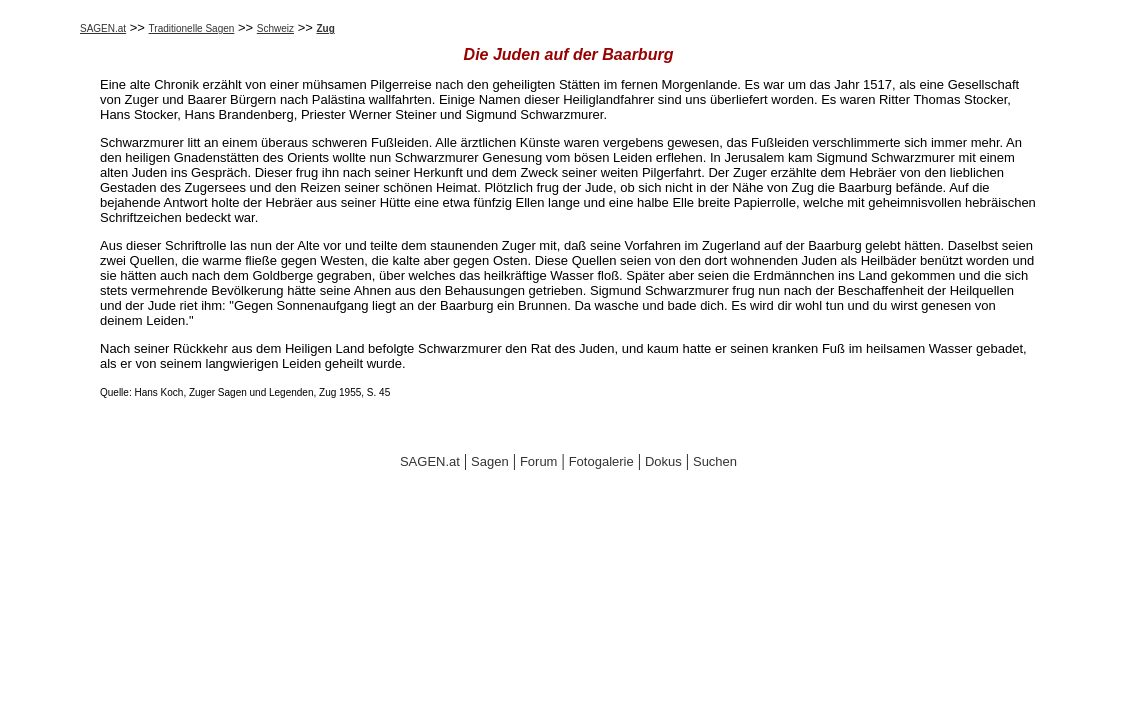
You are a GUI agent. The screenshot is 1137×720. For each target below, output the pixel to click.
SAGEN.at (103, 28)
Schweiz (275, 28)
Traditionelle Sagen (192, 28)
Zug (325, 28)
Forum (539, 461)
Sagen (490, 461)
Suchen (715, 461)
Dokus (663, 461)
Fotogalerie (601, 461)
